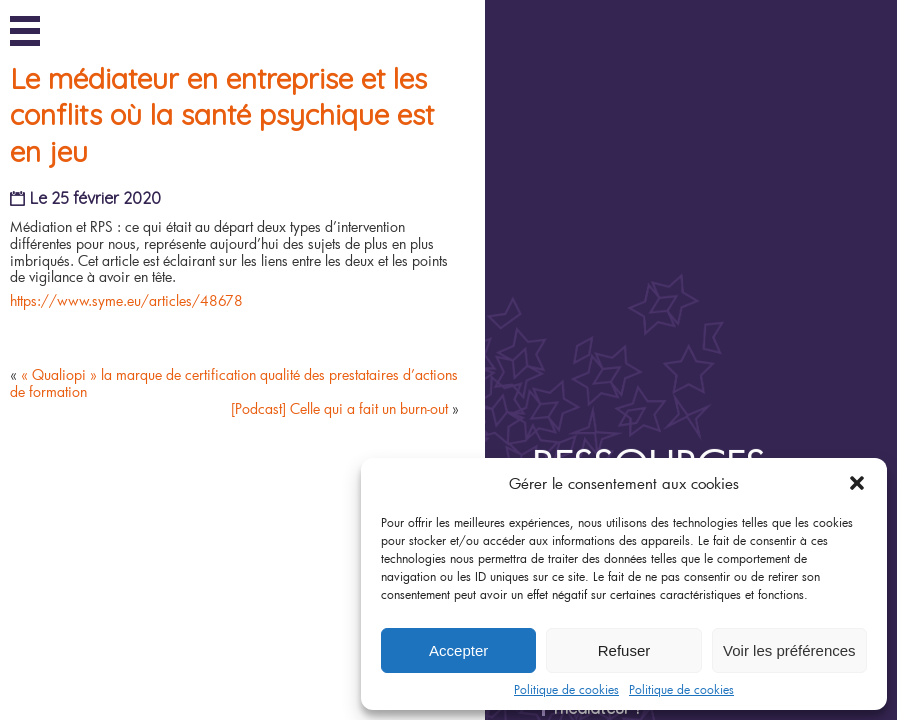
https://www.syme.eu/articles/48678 (134, 379)
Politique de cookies (566, 689)
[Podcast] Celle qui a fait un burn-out (346, 486)
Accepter (458, 650)
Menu (25, 28)
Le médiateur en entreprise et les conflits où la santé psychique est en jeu (230, 194)
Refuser (624, 650)
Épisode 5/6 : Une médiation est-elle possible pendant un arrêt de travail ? (724, 394)
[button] (857, 483)
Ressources (700, 226)
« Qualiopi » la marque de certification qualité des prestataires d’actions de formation (242, 462)
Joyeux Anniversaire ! (674, 280)
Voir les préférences (789, 650)
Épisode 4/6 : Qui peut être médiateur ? (693, 444)
